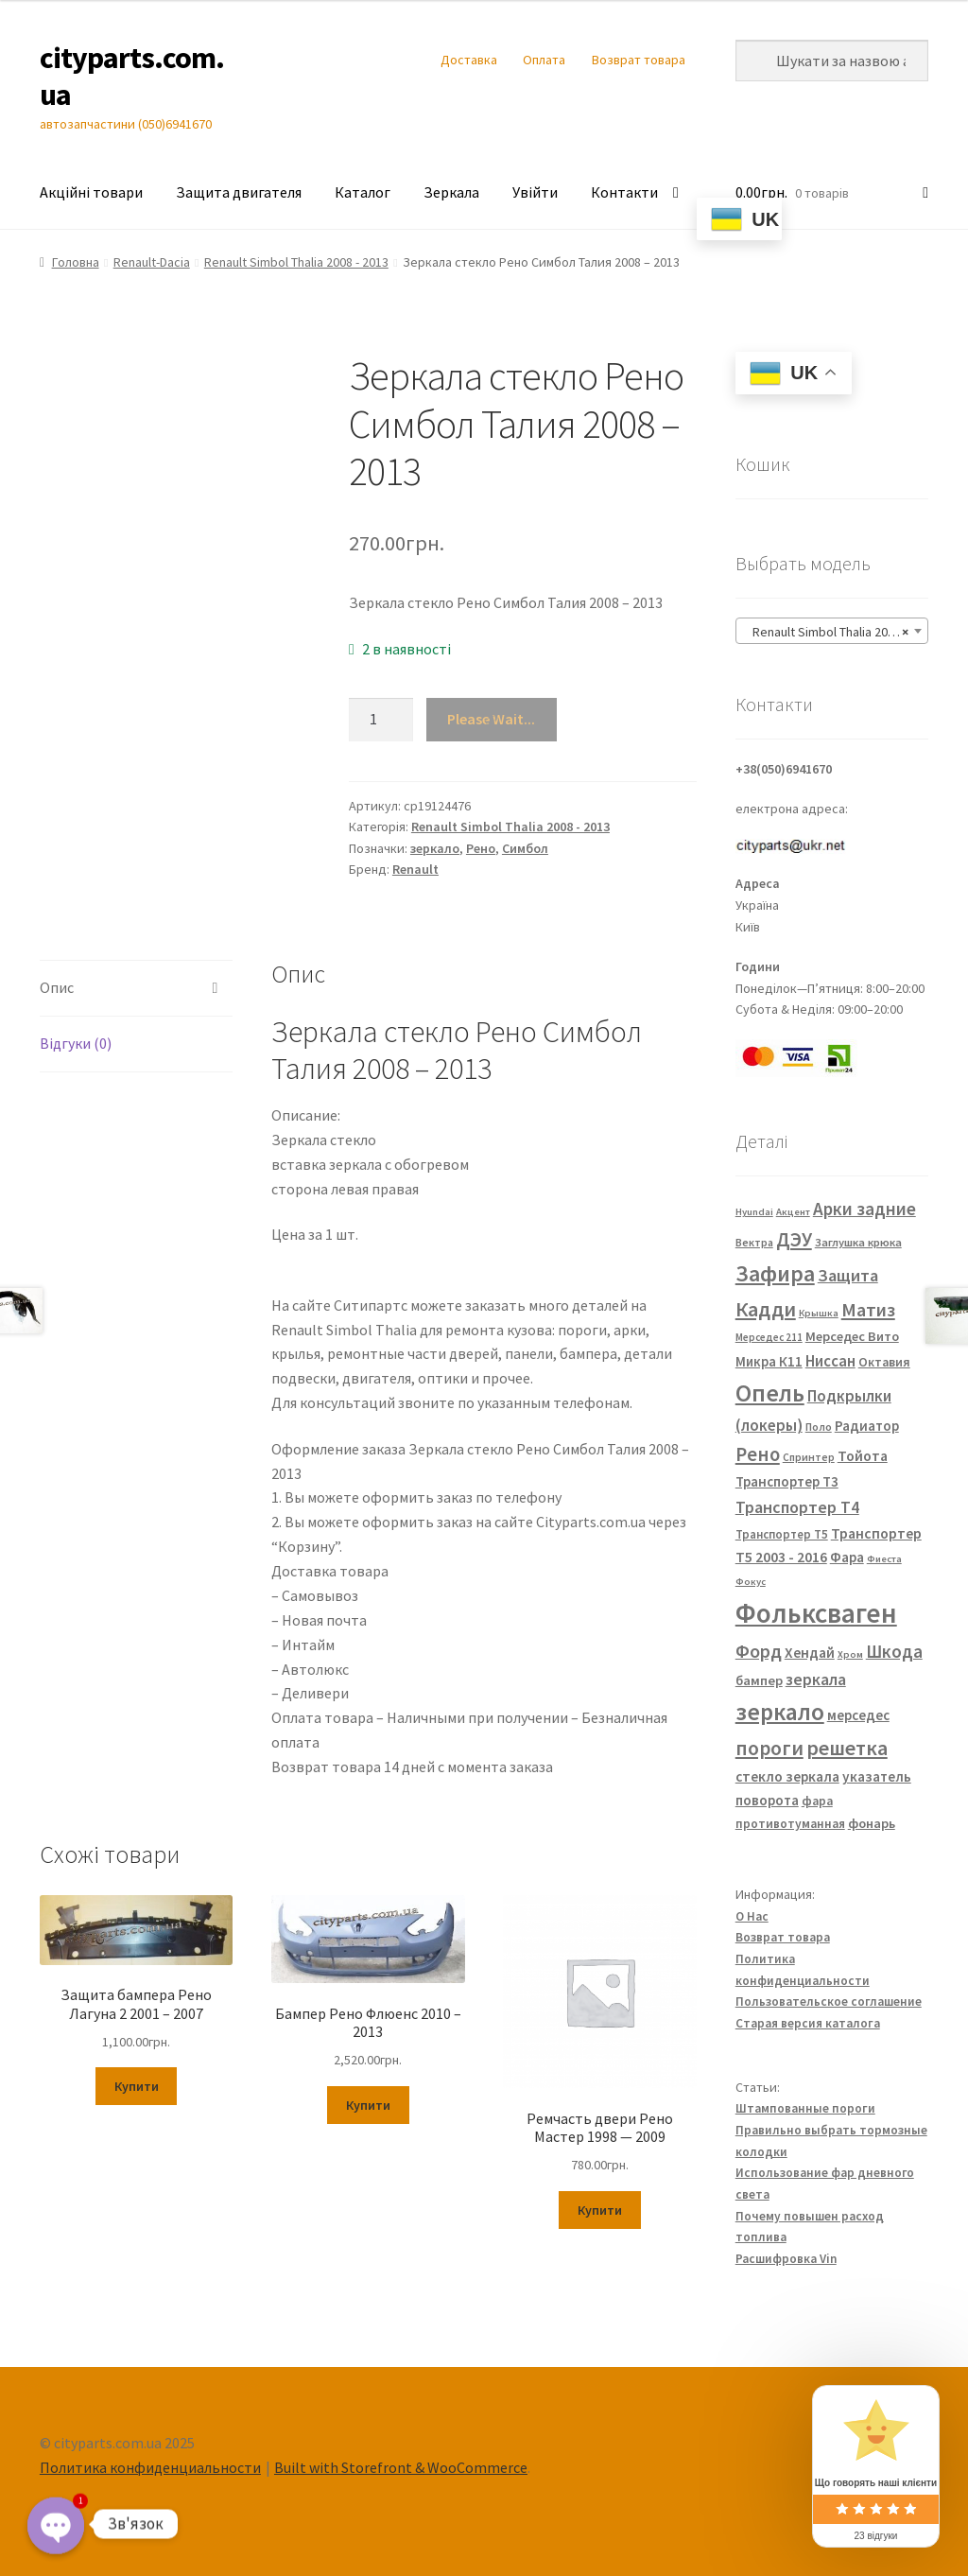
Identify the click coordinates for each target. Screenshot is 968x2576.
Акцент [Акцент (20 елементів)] (793, 1212)
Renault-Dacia (151, 261)
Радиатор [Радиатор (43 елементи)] (867, 1426)
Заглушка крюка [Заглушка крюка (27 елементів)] (858, 1242)
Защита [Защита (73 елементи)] (848, 1275)
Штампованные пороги (805, 2108)
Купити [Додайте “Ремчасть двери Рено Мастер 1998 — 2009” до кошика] (600, 2210)
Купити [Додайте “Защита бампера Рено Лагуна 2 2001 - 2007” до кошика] (136, 2086)
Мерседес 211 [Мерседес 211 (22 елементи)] (769, 1337)
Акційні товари (91, 192)
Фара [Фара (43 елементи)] (847, 1557)
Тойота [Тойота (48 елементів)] (863, 1455)
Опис (57, 987)
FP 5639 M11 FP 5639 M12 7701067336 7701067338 (371, 1283)
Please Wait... (491, 718)
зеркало (434, 848)
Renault (415, 869)
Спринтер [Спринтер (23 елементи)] (809, 1457)
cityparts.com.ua (132, 76)
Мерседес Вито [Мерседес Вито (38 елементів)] (852, 1336)
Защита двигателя (239, 192)
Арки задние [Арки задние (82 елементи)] (864, 1208)
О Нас (752, 1916)
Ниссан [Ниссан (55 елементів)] (830, 1361)
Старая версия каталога (807, 2023)
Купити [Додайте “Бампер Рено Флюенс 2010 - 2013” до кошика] (368, 2105)
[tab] (136, 989)
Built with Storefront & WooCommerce (400, 2467)
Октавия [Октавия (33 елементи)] (884, 1362)
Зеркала (451, 192)
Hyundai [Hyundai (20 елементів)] (754, 1212)
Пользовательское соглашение (828, 2001)
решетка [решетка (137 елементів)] (847, 1747)
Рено (480, 848)
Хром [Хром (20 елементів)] (850, 1654)
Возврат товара (638, 59)
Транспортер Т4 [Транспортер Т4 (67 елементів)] (797, 1507)
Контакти (624, 192)
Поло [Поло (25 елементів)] (818, 1426)
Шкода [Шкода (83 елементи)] (894, 1651)
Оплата (544, 59)
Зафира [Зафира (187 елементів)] (775, 1273)
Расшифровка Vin (786, 2259)
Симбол (525, 848)
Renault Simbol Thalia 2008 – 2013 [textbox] (835, 631)
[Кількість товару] (381, 719)
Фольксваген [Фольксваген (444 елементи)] (816, 1612)
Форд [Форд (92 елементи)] (758, 1651)
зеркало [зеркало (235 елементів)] (779, 1712)
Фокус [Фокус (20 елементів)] (750, 1581)
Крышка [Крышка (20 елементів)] (818, 1313)
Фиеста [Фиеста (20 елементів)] (884, 1559)
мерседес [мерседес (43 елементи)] (858, 1715)
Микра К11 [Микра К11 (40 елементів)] (769, 1361)
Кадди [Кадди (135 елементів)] (765, 1309)
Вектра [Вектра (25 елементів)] (754, 1242)
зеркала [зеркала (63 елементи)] (816, 1679)
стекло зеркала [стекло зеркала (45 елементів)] (787, 1776)
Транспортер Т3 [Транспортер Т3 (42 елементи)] (786, 1481)
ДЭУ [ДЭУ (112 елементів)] (794, 1239)
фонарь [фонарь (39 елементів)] (871, 1823)
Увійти (535, 192)
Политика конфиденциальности (150, 2467)
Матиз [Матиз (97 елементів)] (868, 1309)
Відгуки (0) (76, 1043)
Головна (75, 261)
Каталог (362, 192)
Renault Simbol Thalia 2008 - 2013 (296, 261)
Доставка (469, 59)
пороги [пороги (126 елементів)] (769, 1748)
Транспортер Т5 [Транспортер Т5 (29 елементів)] (781, 1534)
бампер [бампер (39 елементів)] (759, 1680)
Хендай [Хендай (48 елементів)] (810, 1652)
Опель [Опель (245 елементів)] (769, 1393)
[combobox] (831, 631)
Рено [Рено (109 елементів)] (757, 1454)
